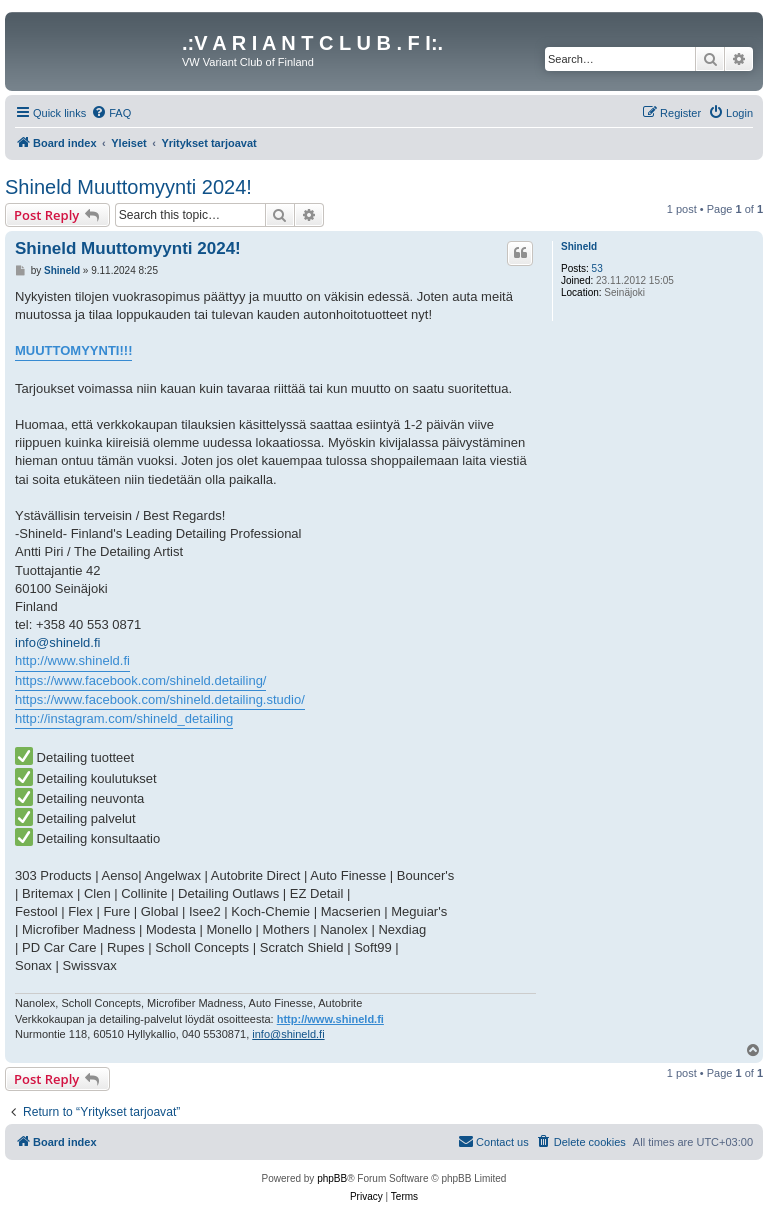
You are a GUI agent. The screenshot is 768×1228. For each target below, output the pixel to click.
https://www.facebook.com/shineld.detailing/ (140, 680)
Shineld (579, 246)
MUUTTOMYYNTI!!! (73, 350)
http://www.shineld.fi (72, 660)
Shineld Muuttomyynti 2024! (128, 187)
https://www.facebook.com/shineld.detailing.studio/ (160, 699)
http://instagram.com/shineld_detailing (124, 718)
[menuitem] (111, 113)
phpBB (332, 1178)
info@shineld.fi (57, 642)
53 (597, 268)
